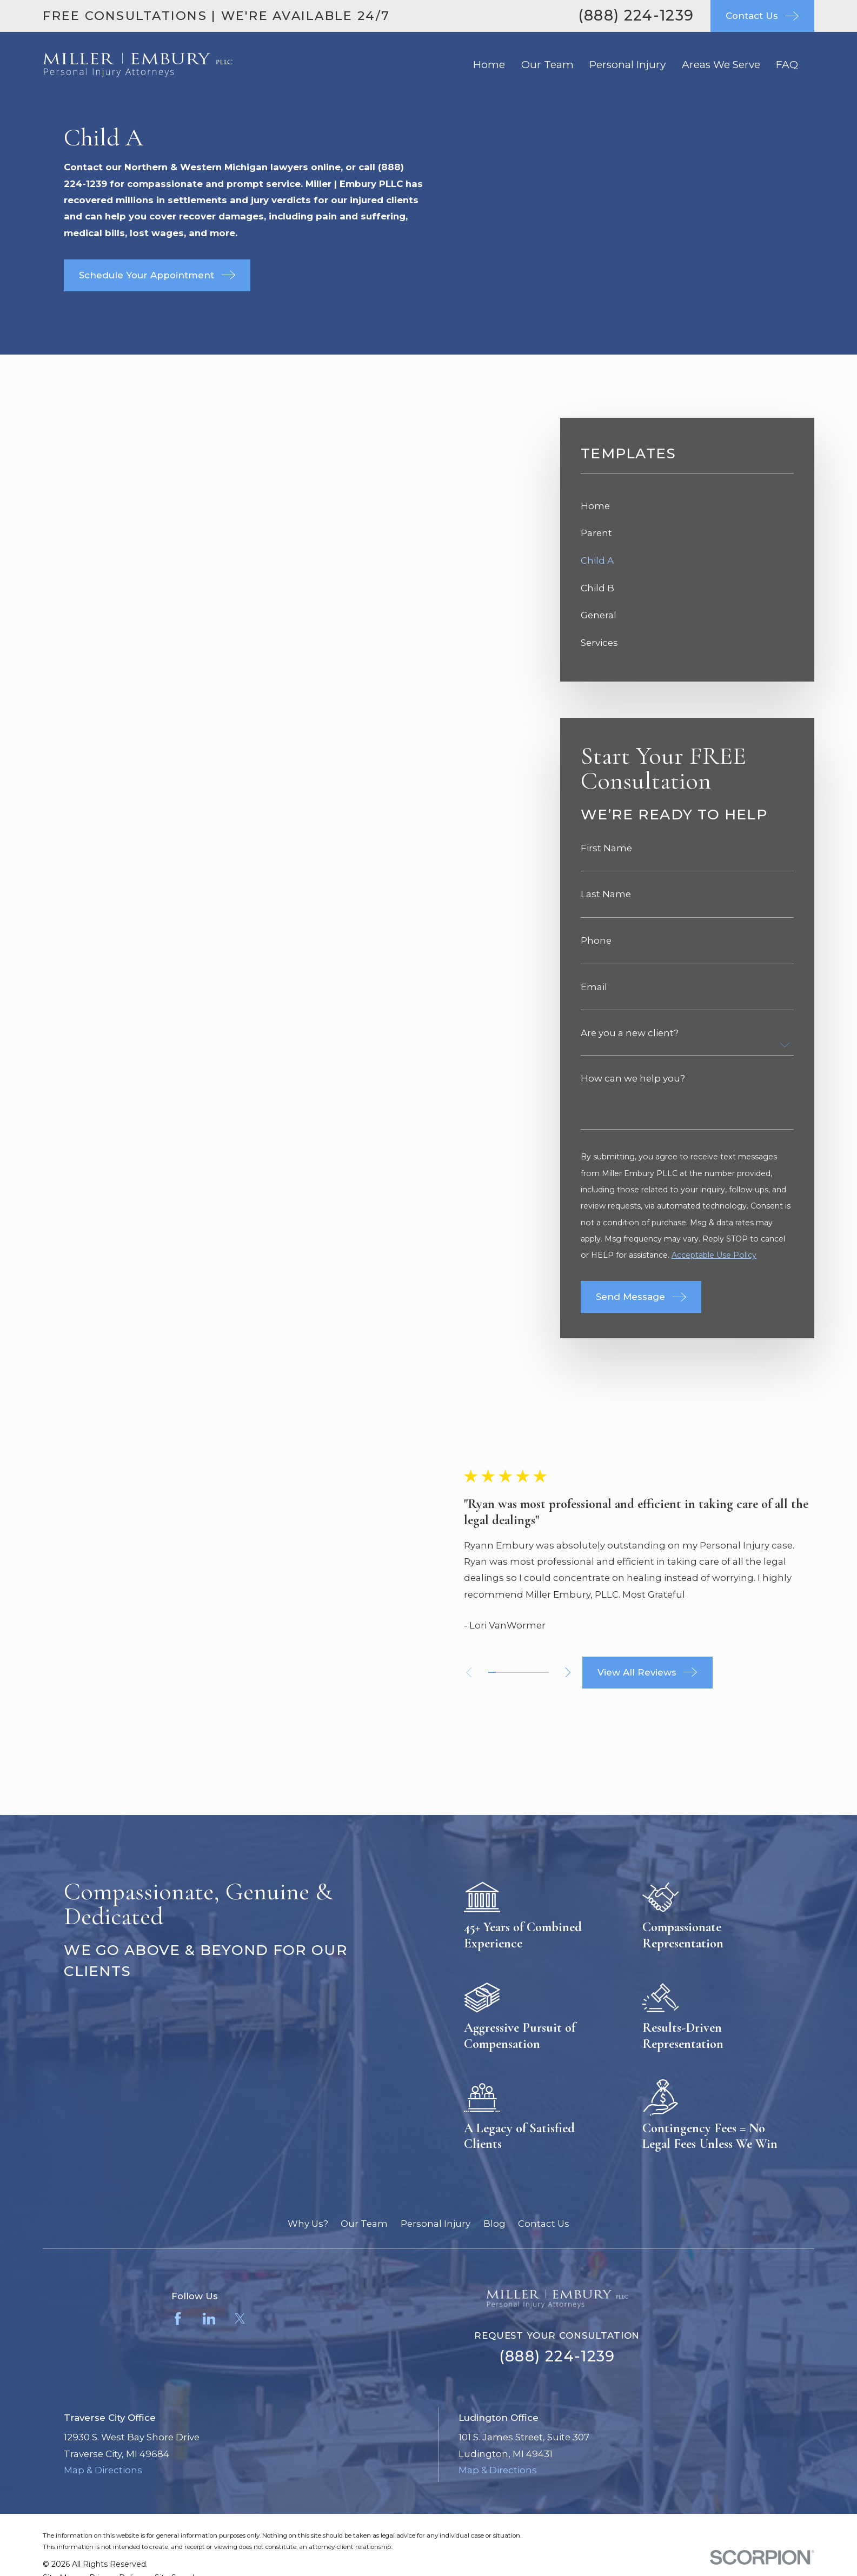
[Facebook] (177, 2191)
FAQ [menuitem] (787, 64)
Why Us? (308, 2096)
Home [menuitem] (489, 64)
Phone (596, 940)
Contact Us (543, 2096)
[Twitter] (240, 2191)
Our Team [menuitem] (547, 64)
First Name (606, 848)
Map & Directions (103, 2343)
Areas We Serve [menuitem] (721, 64)
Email (594, 987)
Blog (494, 2096)
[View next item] (568, 1609)
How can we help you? (633, 1078)
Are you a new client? (630, 1033)
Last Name (606, 894)
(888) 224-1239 (636, 15)
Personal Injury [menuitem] (627, 64)
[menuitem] (687, 506)
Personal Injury (435, 2096)
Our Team (364, 2096)
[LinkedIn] (209, 2191)
